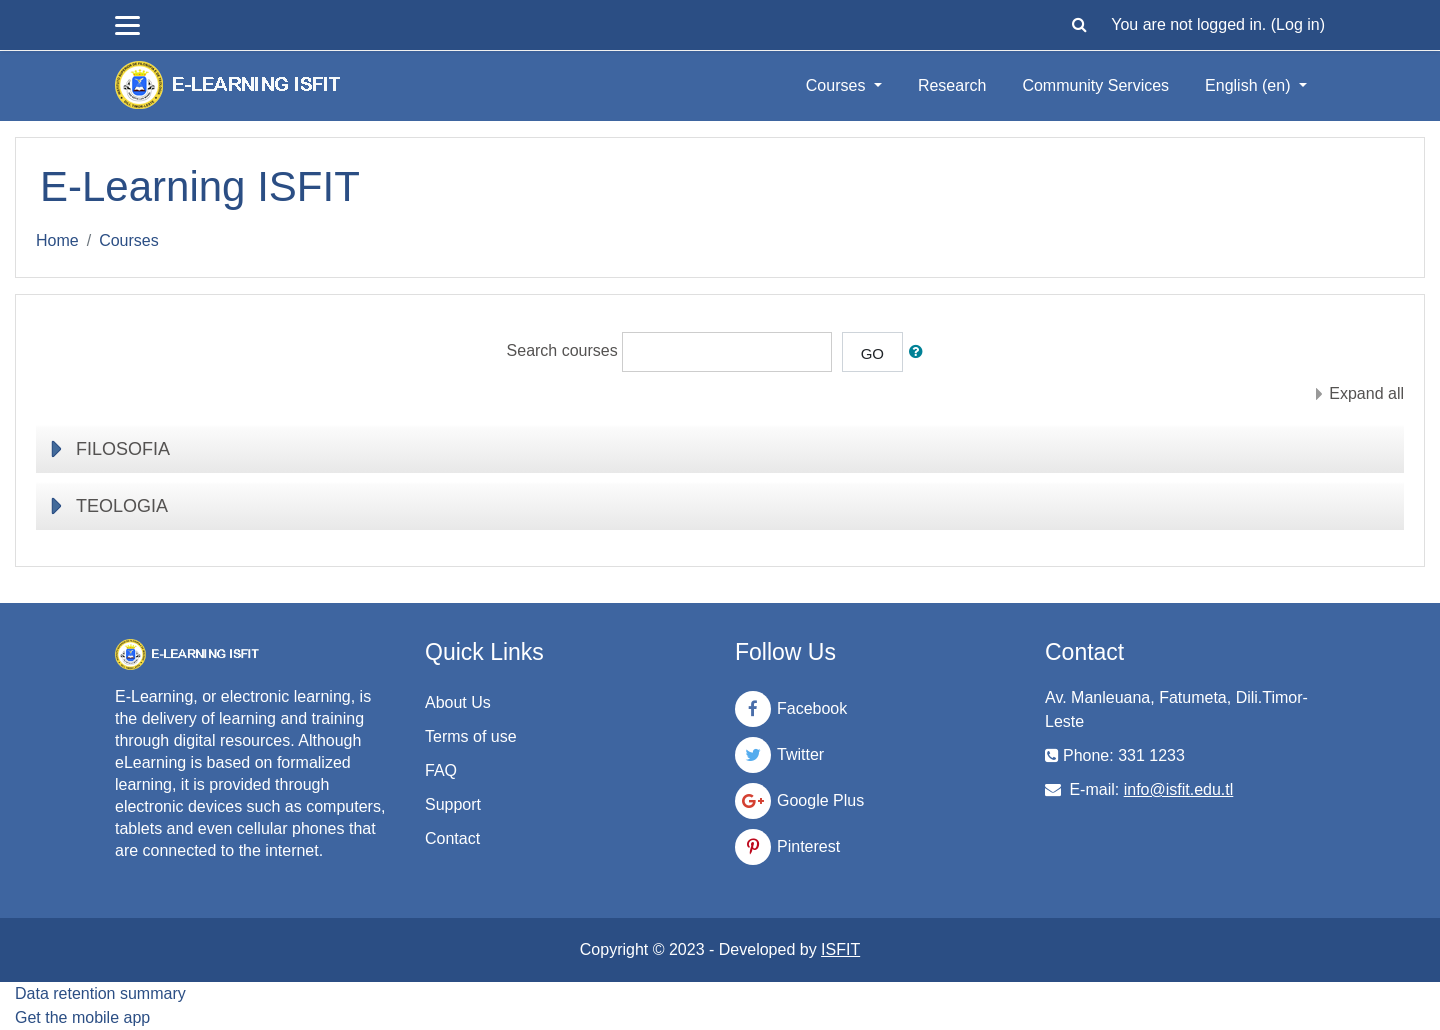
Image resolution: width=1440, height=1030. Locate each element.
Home (57, 240)
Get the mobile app (82, 1017)
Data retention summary (100, 993)
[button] (1079, 25)
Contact (452, 838)
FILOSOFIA (123, 449)
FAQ (441, 770)
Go (872, 353)
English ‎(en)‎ (1250, 85)
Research (952, 85)
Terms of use (471, 736)
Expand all (1366, 393)
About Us (458, 702)
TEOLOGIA (122, 506)
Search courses (562, 351)
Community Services (1095, 85)
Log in (1298, 24)
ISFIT (840, 949)
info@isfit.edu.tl (1179, 789)
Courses (838, 85)
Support (453, 804)
